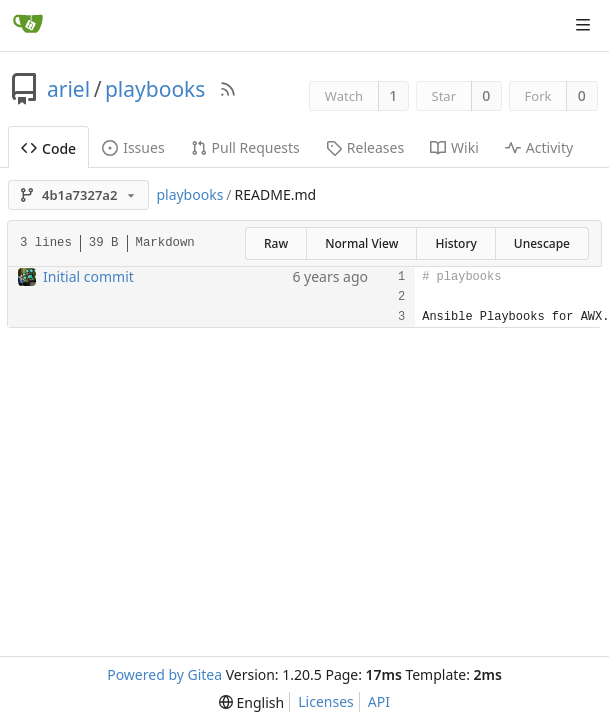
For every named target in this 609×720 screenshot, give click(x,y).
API (379, 701)
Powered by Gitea (164, 674)
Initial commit (88, 276)
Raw (276, 243)
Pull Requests (245, 147)
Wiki (454, 147)
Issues (133, 147)
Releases (365, 147)
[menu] (251, 702)
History (455, 243)
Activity (539, 147)
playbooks (155, 89)
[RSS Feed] (228, 89)
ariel (68, 89)
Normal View (361, 243)
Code (48, 148)
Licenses (326, 701)
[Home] (28, 25)
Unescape (542, 243)
